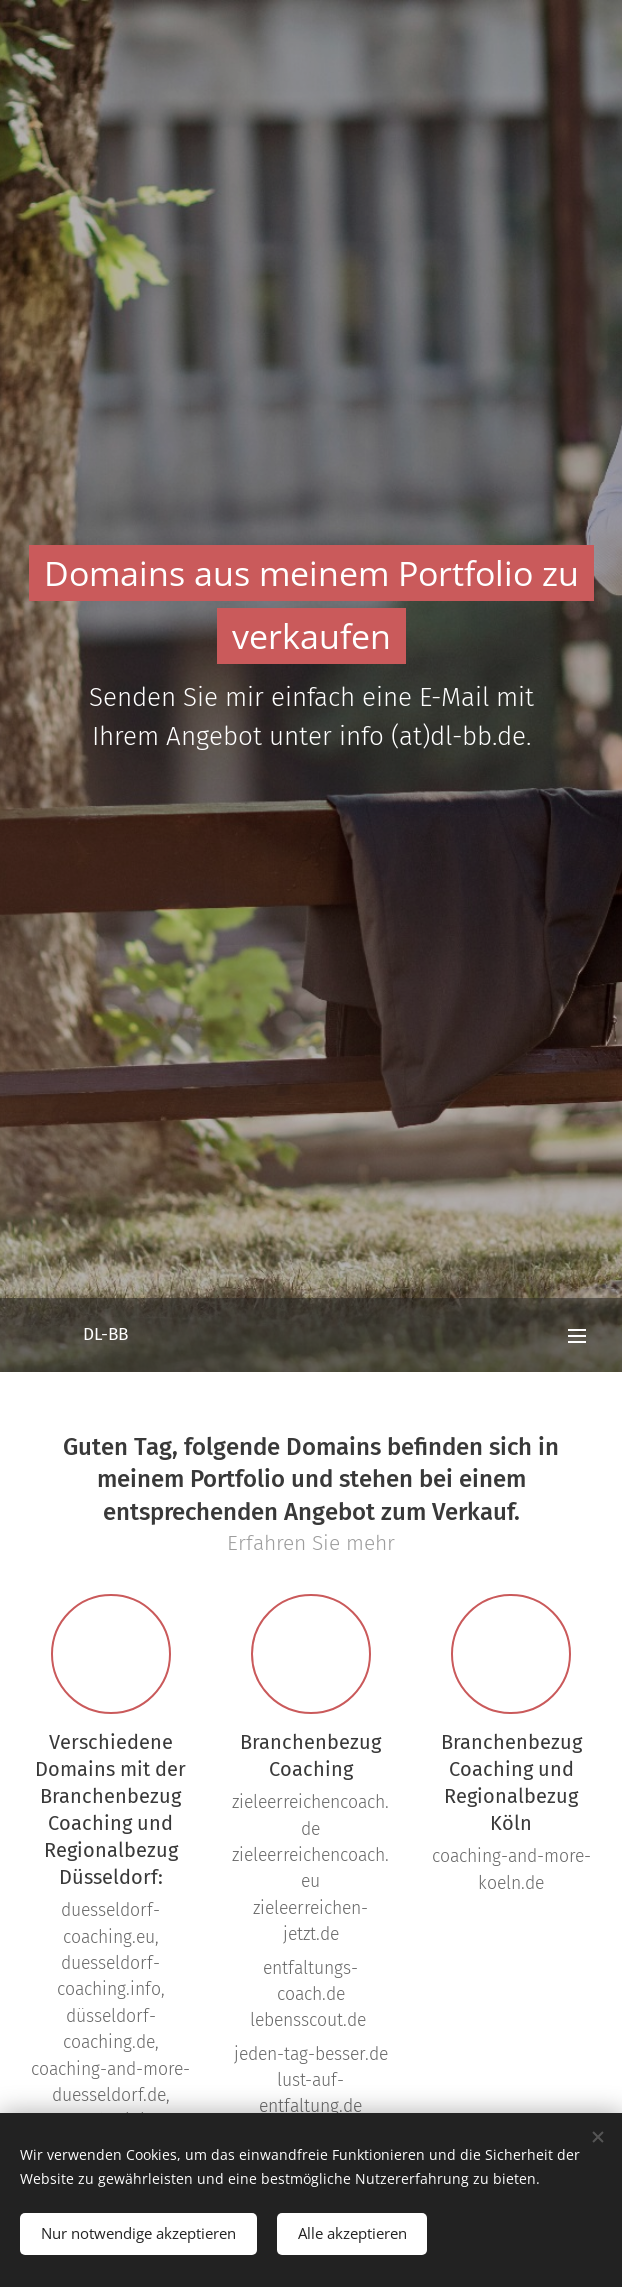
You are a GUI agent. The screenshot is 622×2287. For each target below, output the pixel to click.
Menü (577, 1336)
